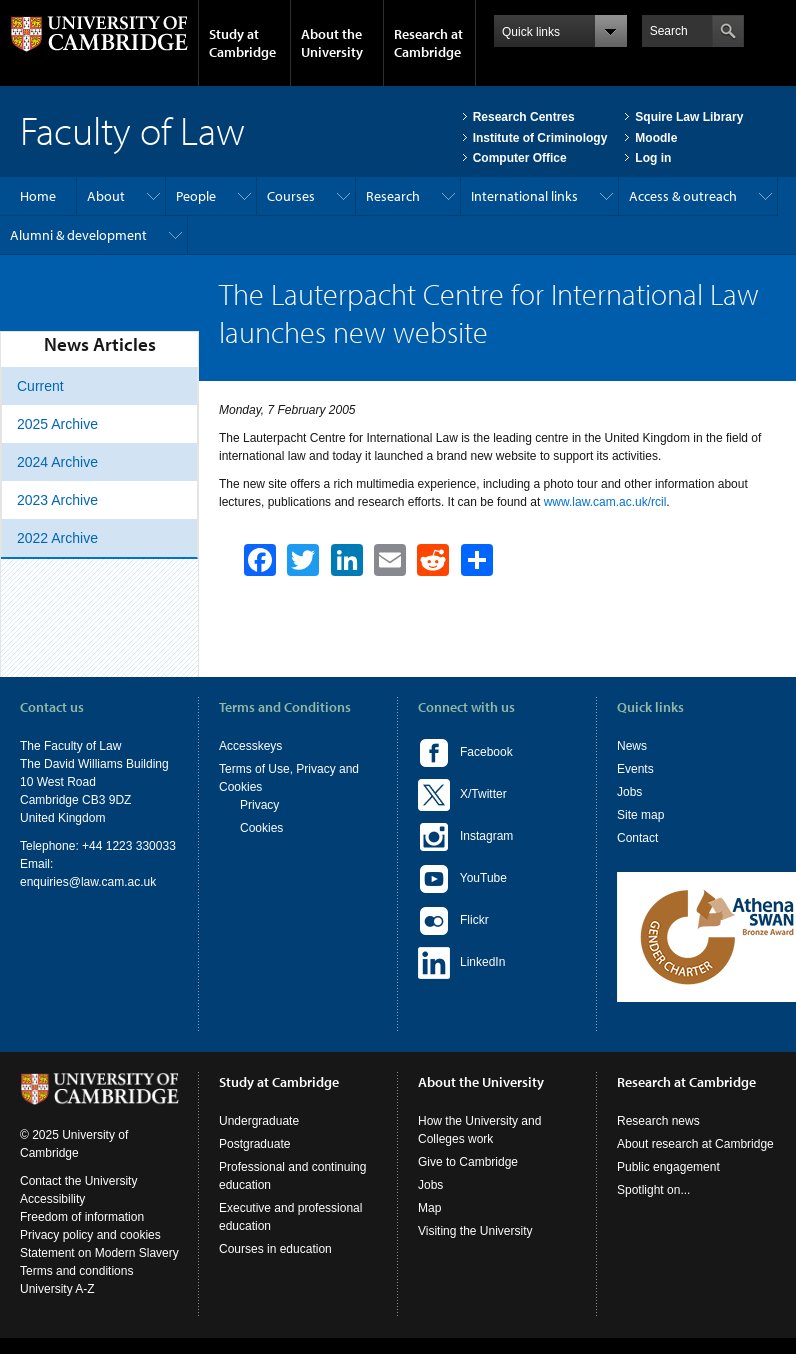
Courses (291, 196)
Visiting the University (475, 1231)
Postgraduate (254, 1144)
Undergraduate (259, 1121)
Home (38, 196)
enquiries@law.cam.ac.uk (88, 882)
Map (429, 1208)
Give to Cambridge (468, 1162)
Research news (658, 1121)
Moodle (656, 138)
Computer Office (520, 158)
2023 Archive (57, 500)
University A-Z (57, 1289)
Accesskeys (250, 746)
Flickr (453, 921)
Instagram (465, 837)
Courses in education (275, 1249)
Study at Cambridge (242, 43)
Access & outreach (683, 196)
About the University (332, 43)
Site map (640, 815)
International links (524, 196)
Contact (637, 838)
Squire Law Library (689, 117)
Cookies (261, 828)
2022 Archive (57, 538)
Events (635, 769)
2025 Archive (57, 424)
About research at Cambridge (695, 1144)
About (106, 196)
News (632, 746)
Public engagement (668, 1167)
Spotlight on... (653, 1190)
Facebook (465, 753)
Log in (653, 158)
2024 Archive (57, 462)
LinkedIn (461, 963)
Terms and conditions (76, 1271)
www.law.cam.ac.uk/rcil (605, 502)
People (196, 196)
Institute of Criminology (540, 138)
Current (40, 386)
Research (393, 196)
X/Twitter (462, 795)
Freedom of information (82, 1217)
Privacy (259, 805)
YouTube (462, 879)
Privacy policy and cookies (90, 1235)
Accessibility (52, 1199)
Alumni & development (78, 235)
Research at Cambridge (428, 43)
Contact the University (78, 1181)
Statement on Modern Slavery (99, 1253)
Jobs (629, 792)
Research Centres (524, 117)
